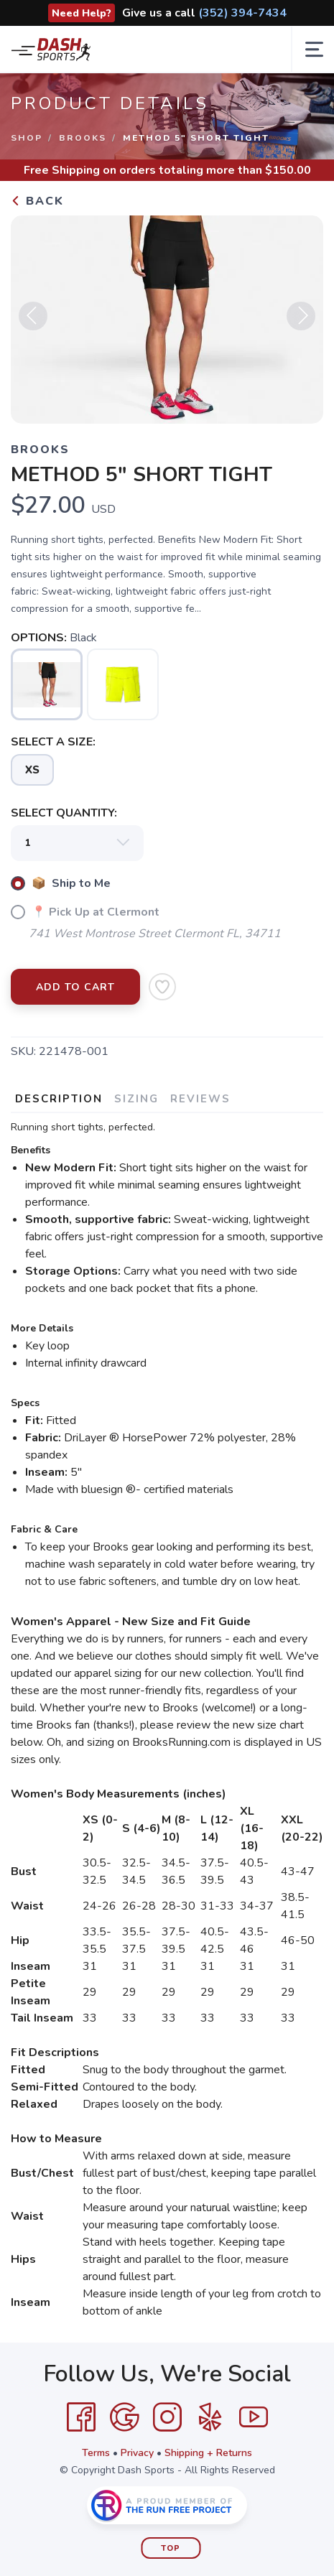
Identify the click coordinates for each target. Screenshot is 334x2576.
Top (170, 2548)
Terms (96, 2453)
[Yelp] (210, 2417)
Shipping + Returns (208, 2453)
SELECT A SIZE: (53, 742)
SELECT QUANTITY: (64, 813)
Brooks (82, 138)
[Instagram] (167, 2417)
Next (301, 316)
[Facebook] (81, 2417)
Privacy (137, 2453)
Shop (26, 138)
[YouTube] (253, 2417)
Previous (33, 316)
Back (37, 201)
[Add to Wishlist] (162, 986)
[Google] (124, 2417)
